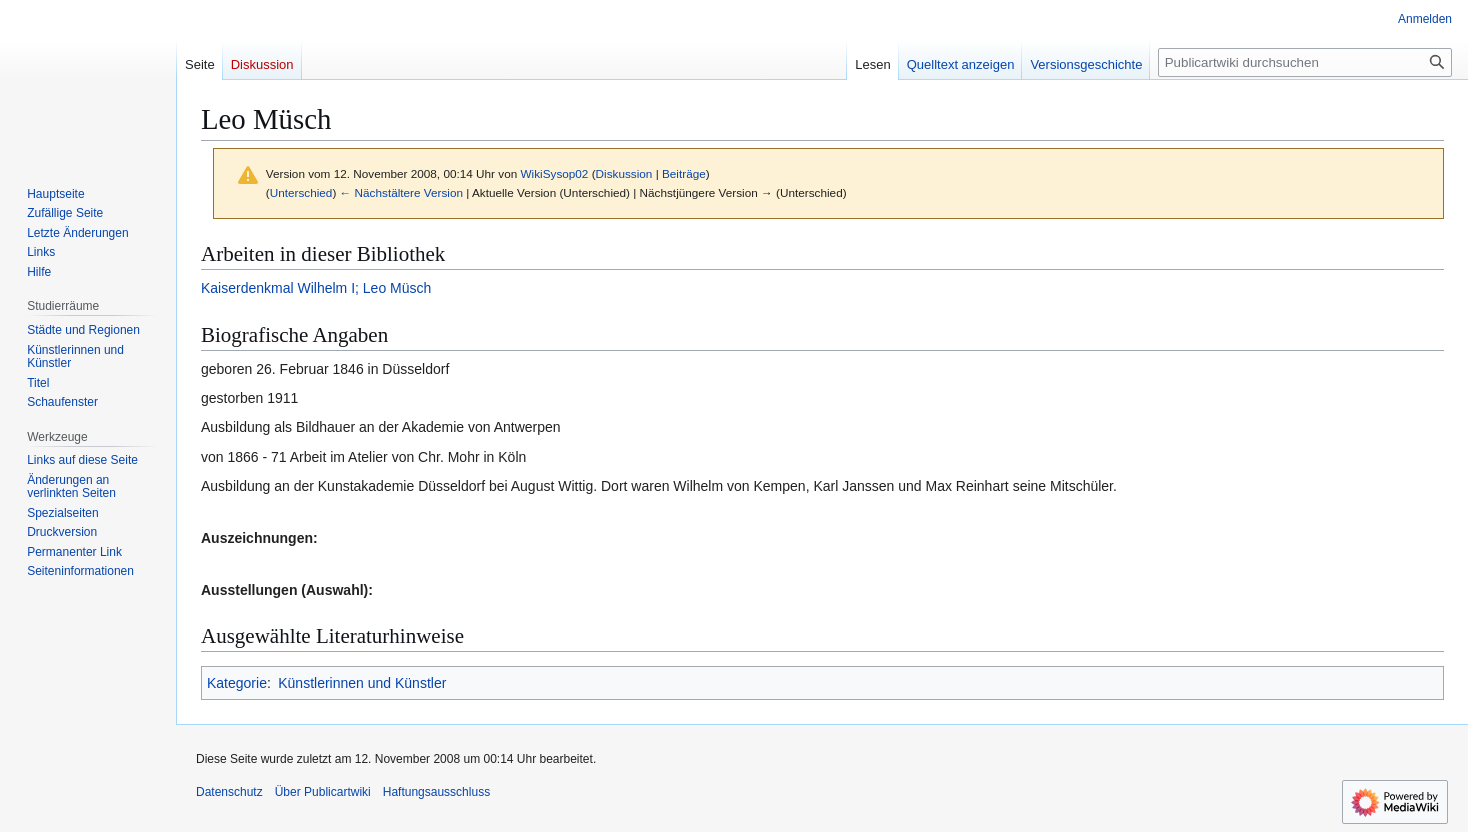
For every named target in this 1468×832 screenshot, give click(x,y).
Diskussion (624, 173)
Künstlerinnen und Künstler (362, 683)
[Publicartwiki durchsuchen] (1305, 62)
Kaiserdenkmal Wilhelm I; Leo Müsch (316, 288)
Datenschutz (229, 792)
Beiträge (684, 173)
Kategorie (237, 683)
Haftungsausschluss (436, 792)
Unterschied (301, 192)
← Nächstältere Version (401, 192)
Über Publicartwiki (323, 792)
